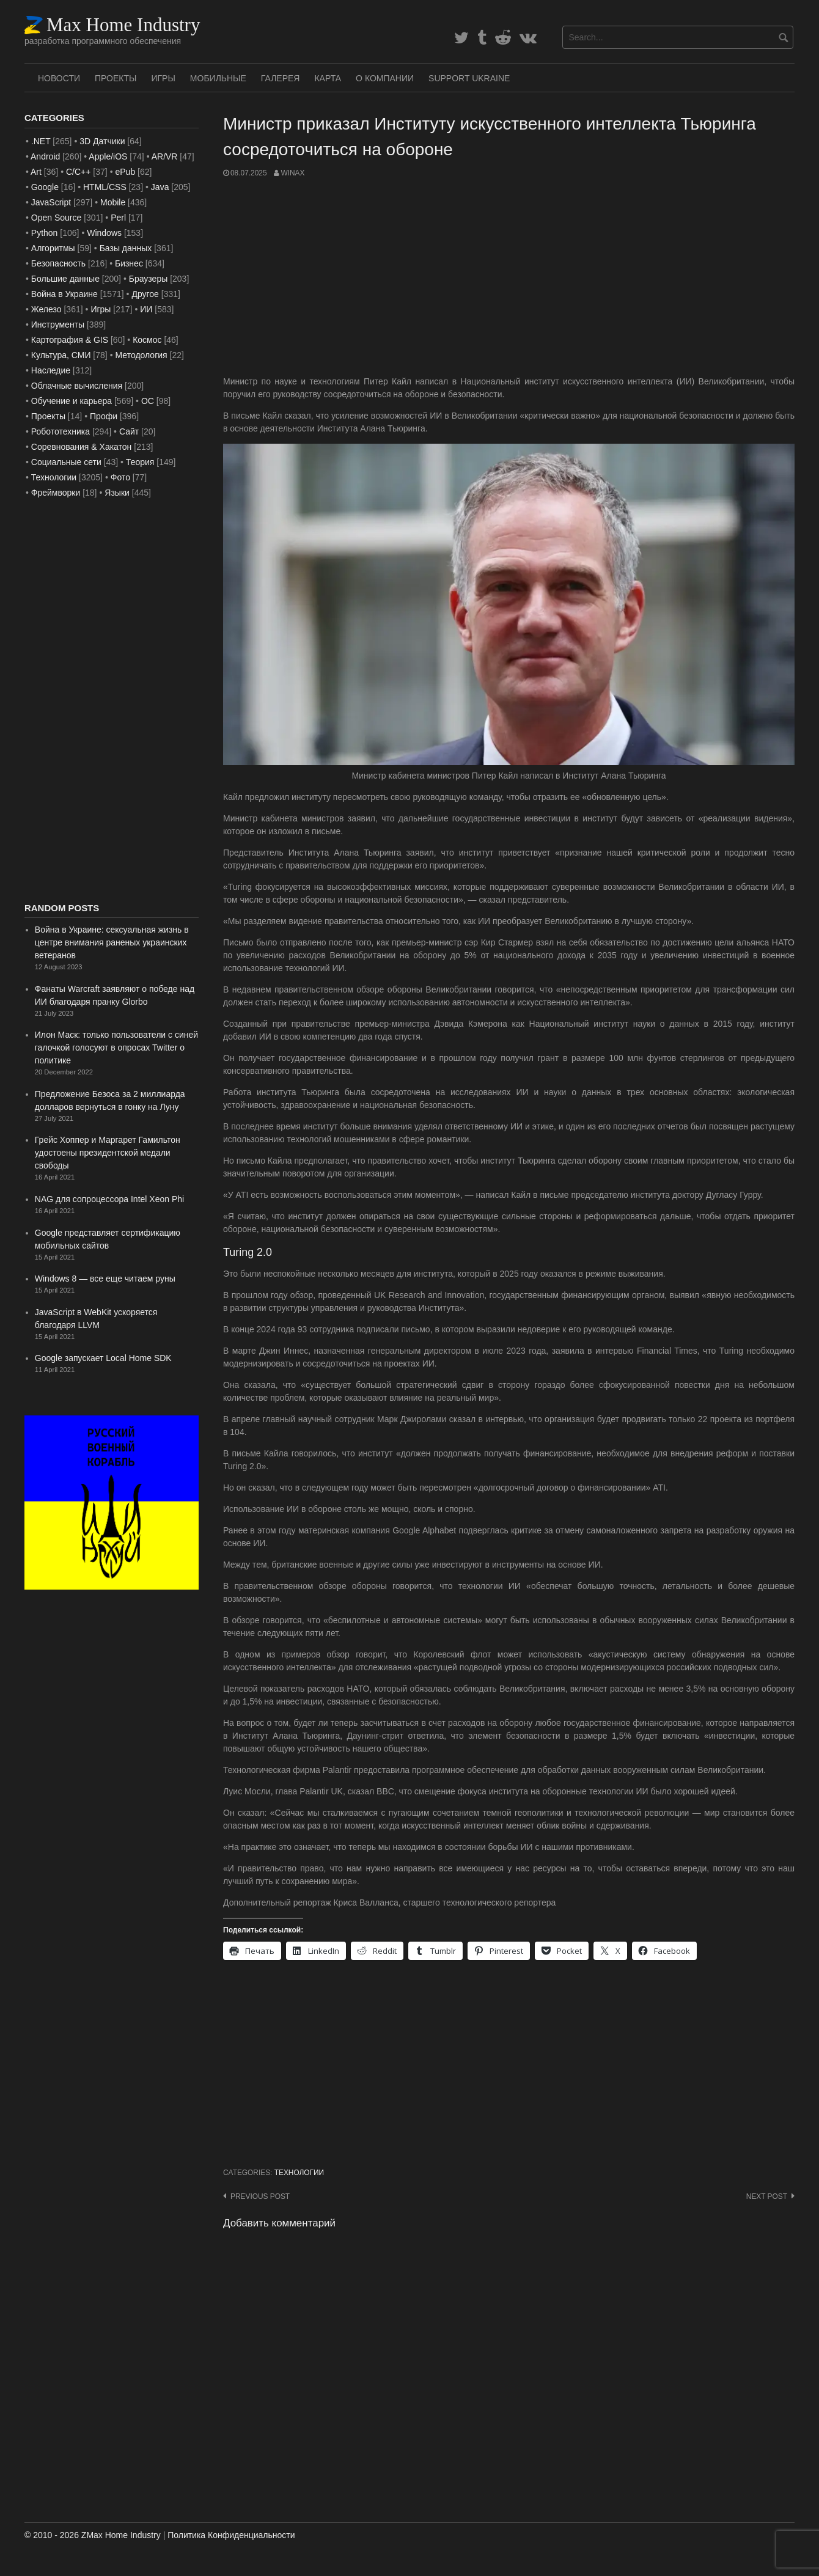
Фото (120, 477)
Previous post (260, 2196)
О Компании (385, 78)
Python (44, 233)
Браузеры (148, 279)
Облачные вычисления (76, 386)
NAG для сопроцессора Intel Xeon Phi (109, 1199)
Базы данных (126, 248)
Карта (327, 78)
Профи (103, 416)
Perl (118, 217)
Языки (117, 492)
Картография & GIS (69, 340)
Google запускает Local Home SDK (103, 1358)
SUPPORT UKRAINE (469, 78)
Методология (141, 355)
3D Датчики (102, 141)
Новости (59, 78)
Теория (140, 462)
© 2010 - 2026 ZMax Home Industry (92, 2535)
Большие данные (65, 279)
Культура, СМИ (61, 355)
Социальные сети (66, 462)
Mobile (112, 202)
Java (160, 187)
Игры (163, 78)
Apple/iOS (108, 156)
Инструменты (57, 324)
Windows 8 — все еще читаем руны (105, 1278)
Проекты (115, 78)
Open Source (56, 217)
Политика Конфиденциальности (231, 2535)
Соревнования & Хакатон (81, 447)
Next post (766, 2196)
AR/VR (165, 156)
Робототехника (60, 431)
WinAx (292, 173)
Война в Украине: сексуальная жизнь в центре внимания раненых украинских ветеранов (112, 942)
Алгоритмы (53, 248)
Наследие (50, 370)
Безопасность (58, 263)
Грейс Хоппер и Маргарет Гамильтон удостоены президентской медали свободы (107, 1152)
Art (36, 172)
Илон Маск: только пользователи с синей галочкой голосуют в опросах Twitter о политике (116, 1047)
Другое (144, 294)
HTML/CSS (105, 187)
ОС (147, 401)
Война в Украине (64, 294)
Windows (104, 233)
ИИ (146, 309)
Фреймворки (55, 492)
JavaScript (51, 202)
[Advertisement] (509, 276)
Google (45, 187)
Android (45, 156)
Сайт (129, 431)
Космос (147, 340)
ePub (125, 172)
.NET (41, 141)
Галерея (280, 78)
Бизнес (129, 263)
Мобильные (218, 78)
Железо (46, 309)
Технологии (299, 2172)
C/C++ (78, 172)
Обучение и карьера (71, 401)
